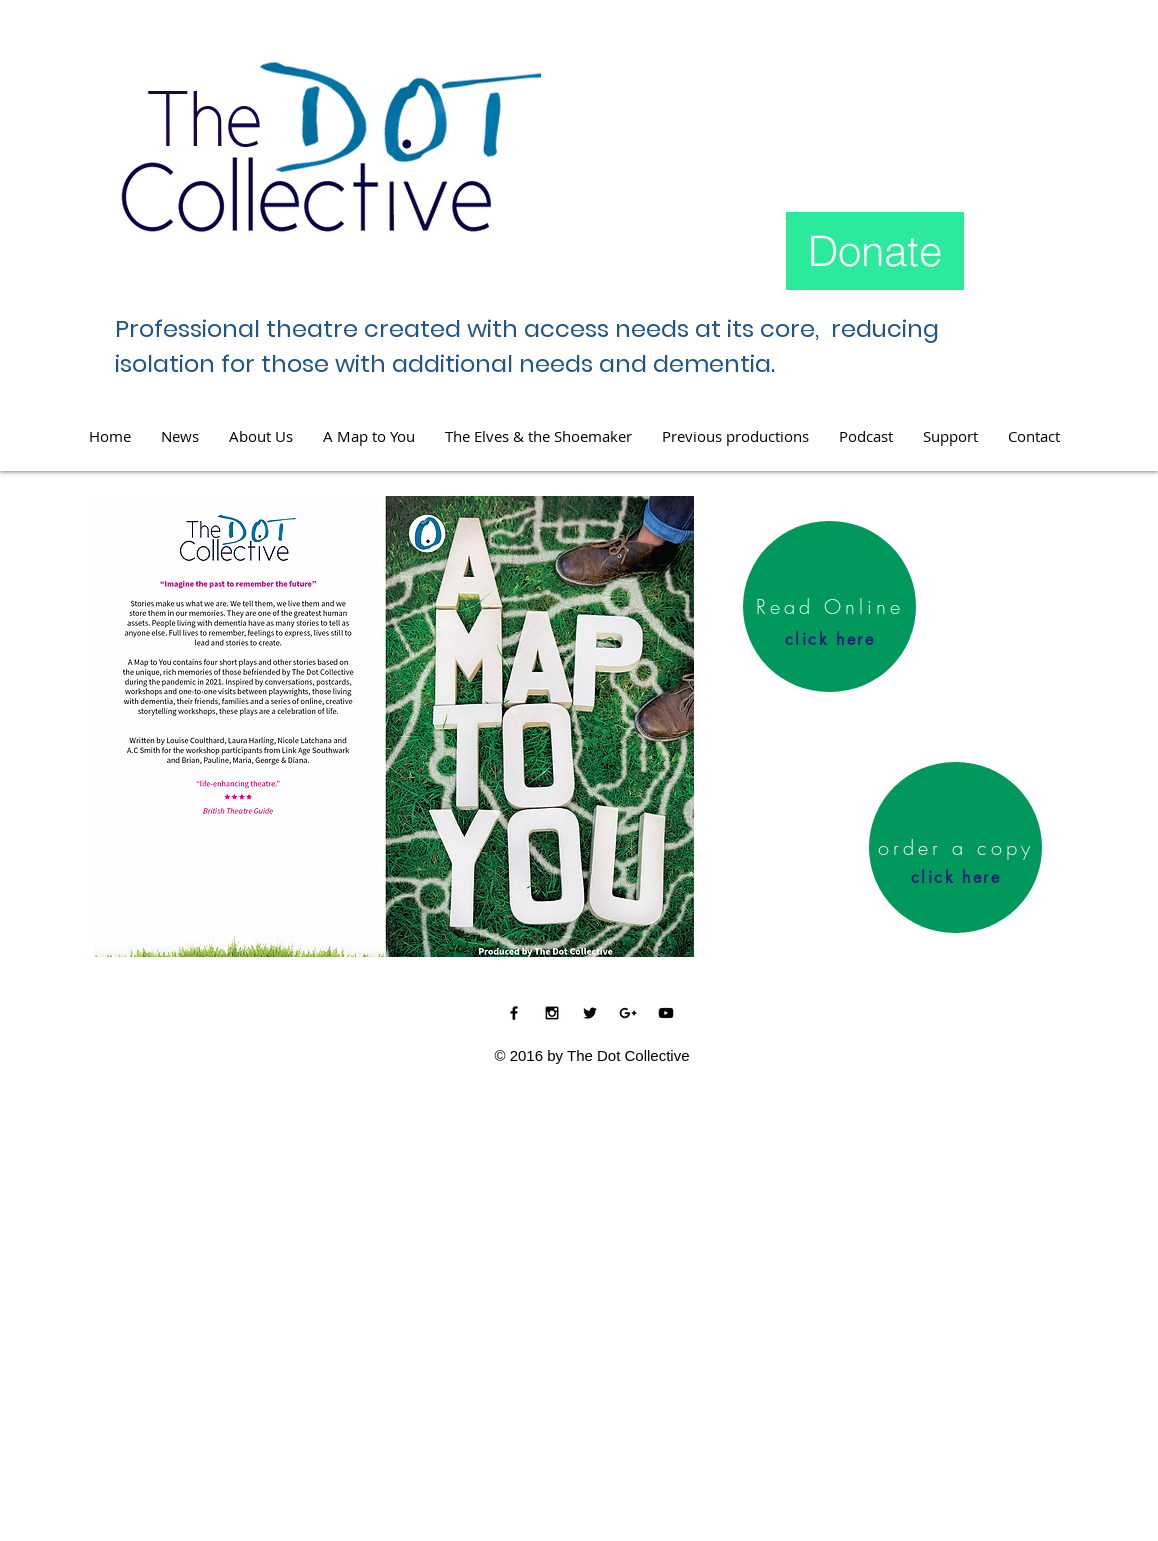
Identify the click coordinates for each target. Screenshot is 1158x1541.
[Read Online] (829, 606)
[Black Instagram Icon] (552, 1013)
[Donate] (875, 251)
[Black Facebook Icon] (514, 1013)
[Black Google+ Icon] (628, 1013)
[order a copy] (955, 847)
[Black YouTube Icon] (666, 1013)
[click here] (830, 639)
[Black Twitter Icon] (590, 1013)
